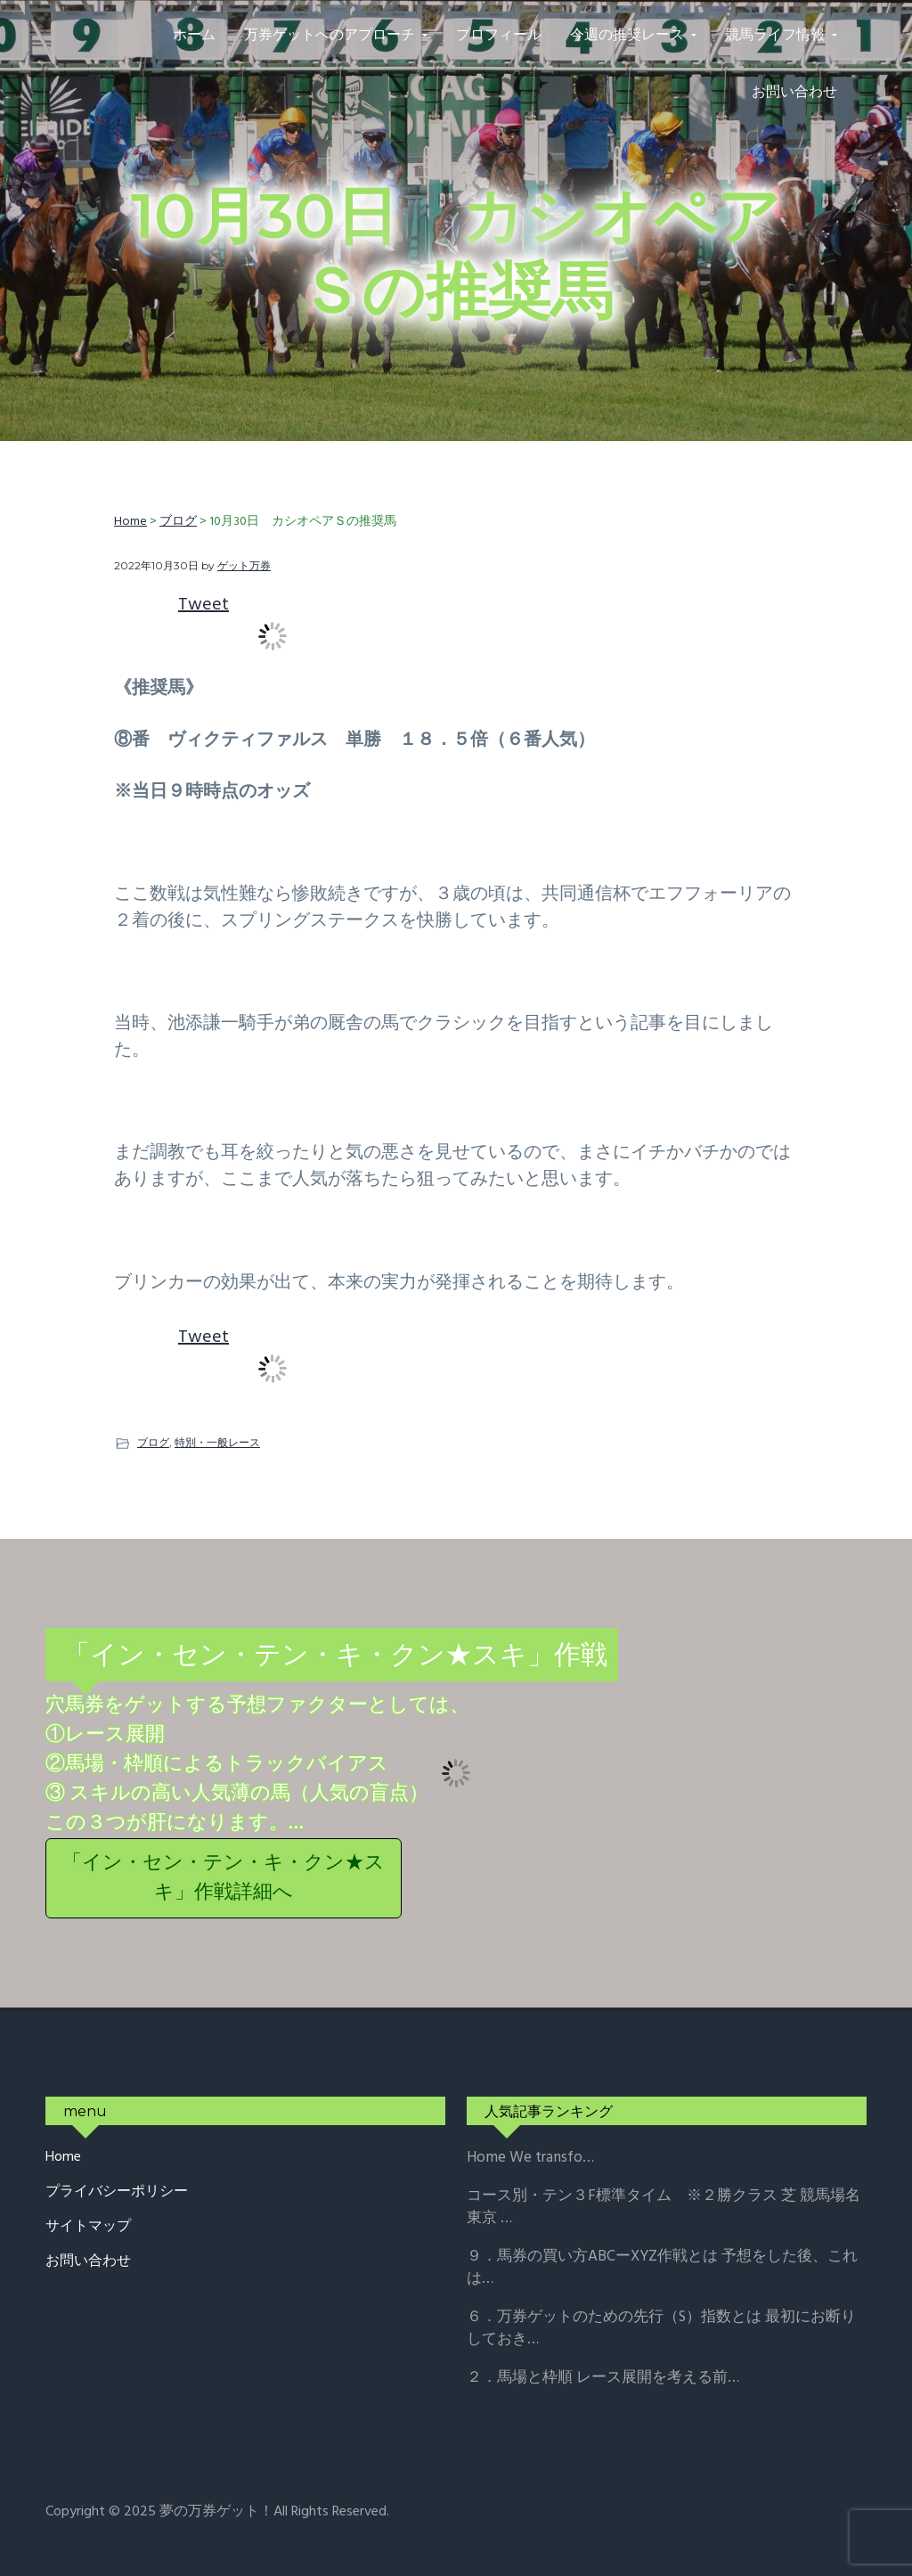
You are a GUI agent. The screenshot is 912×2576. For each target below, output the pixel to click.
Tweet (203, 605)
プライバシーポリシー (116, 2192)
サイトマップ (88, 2227)
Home (63, 2158)
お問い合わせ (88, 2262)
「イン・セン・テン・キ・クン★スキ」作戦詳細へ (223, 1878)
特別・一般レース (217, 1442)
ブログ (153, 1442)
